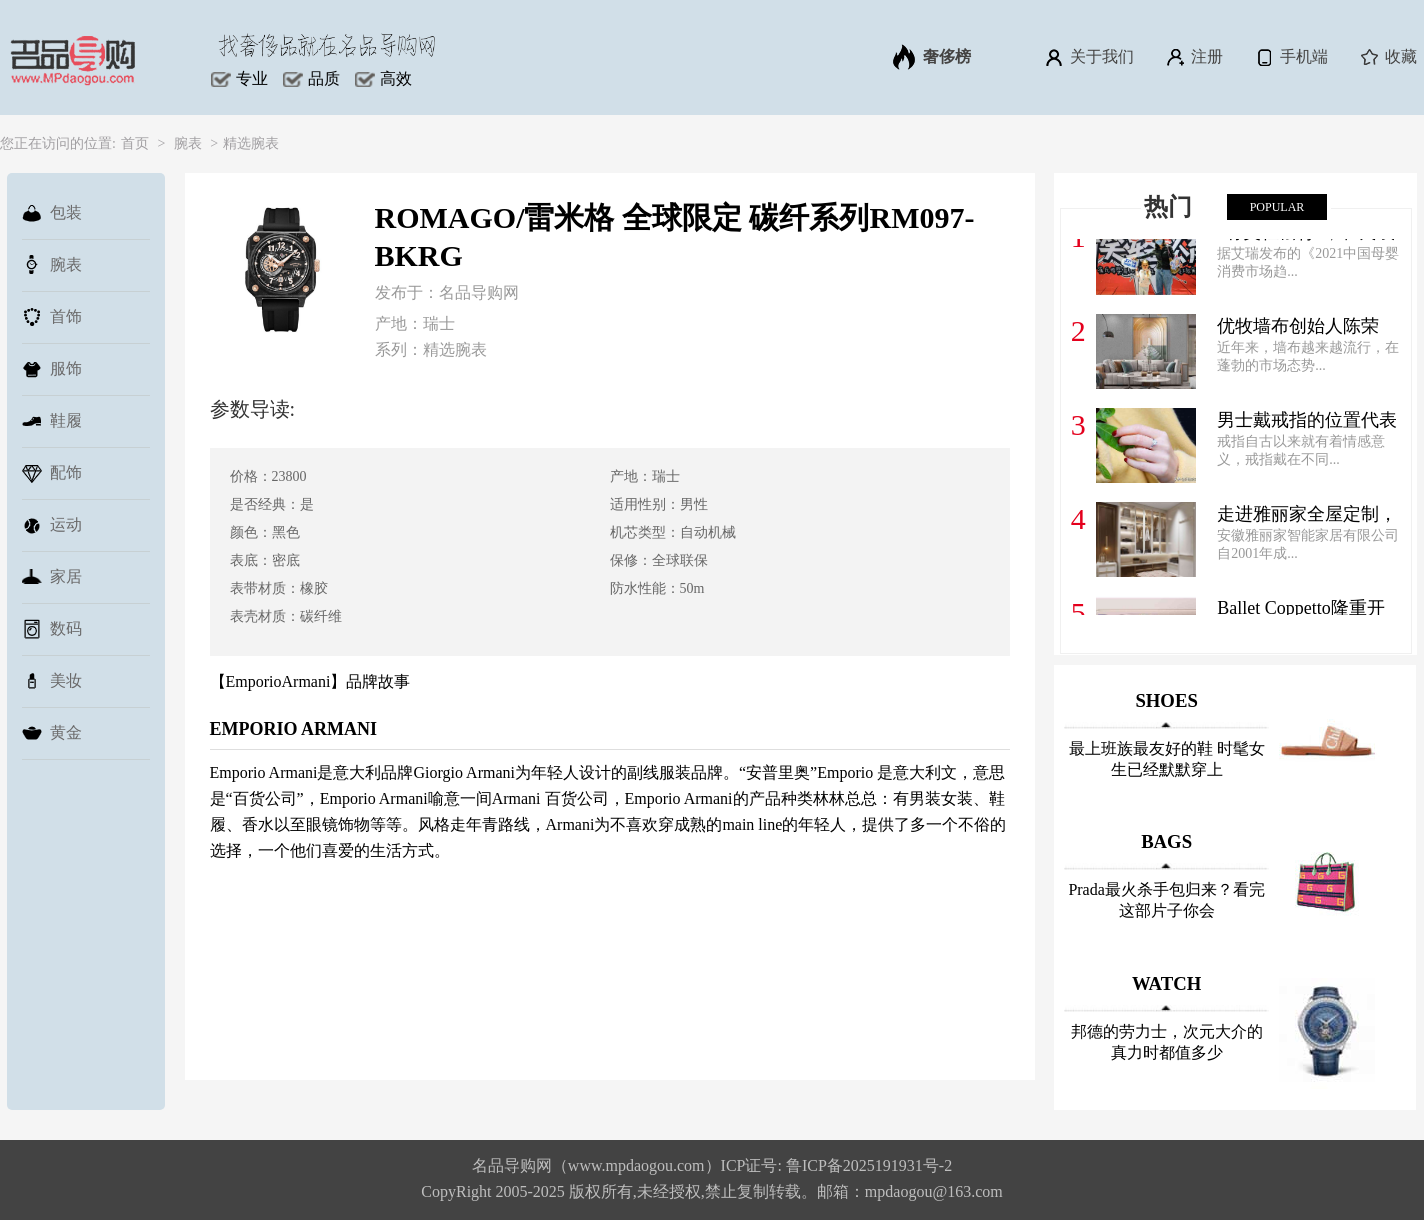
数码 (52, 629)
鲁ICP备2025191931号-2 (869, 1165)
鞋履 (52, 421)
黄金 (52, 733)
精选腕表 (251, 143)
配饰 (52, 473)
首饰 (52, 317)
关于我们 (1088, 57)
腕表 (188, 143)
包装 (52, 213)
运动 (52, 525)
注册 (1193, 57)
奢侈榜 (932, 57)
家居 (52, 577)
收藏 (1387, 57)
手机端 (1290, 57)
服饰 (52, 369)
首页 (135, 143)
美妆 (52, 681)
